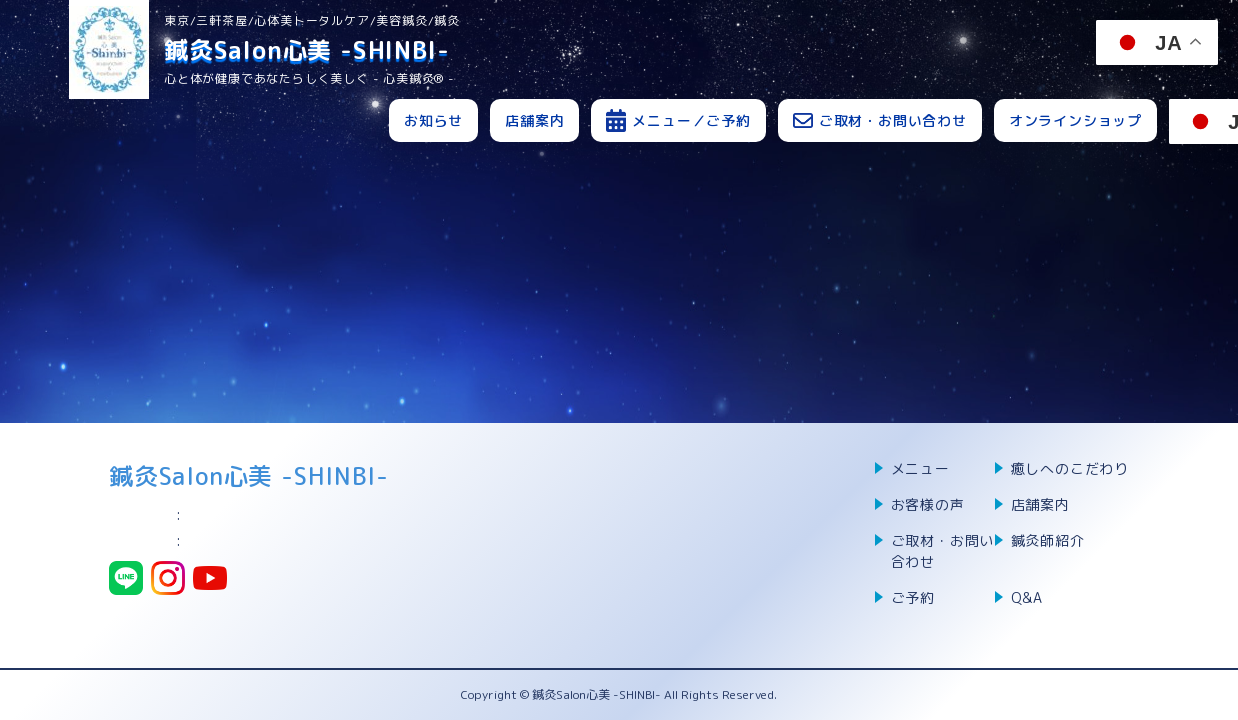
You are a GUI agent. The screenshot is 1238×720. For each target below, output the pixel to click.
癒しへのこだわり (1070, 468)
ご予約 (913, 597)
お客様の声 (928, 504)
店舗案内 (534, 120)
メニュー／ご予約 (691, 120)
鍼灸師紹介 (1048, 540)
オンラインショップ (1075, 120)
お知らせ (433, 120)
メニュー (920, 468)
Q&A (1027, 597)
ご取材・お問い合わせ (943, 551)
